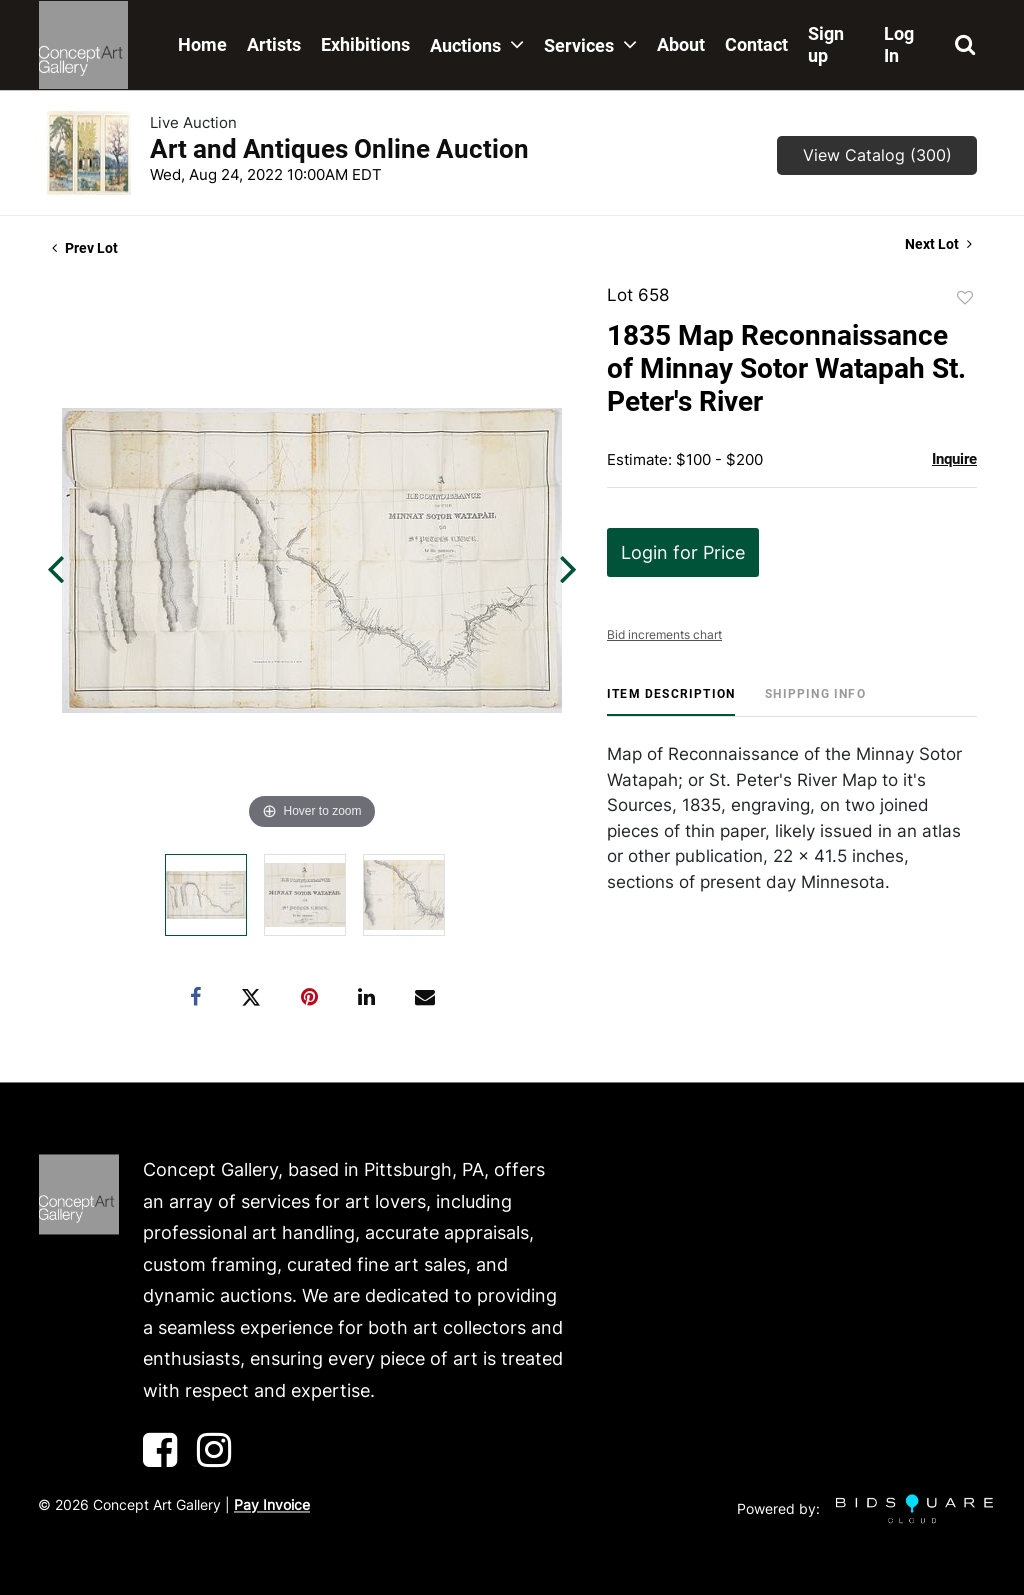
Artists (274, 44)
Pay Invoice (272, 1505)
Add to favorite (965, 298)
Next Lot (938, 244)
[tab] (671, 701)
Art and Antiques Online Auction (339, 149)
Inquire (954, 459)
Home (202, 44)
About (681, 44)
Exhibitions (365, 44)
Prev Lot (85, 248)
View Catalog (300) (877, 155)
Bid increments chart (664, 634)
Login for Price (683, 552)
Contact (756, 44)
